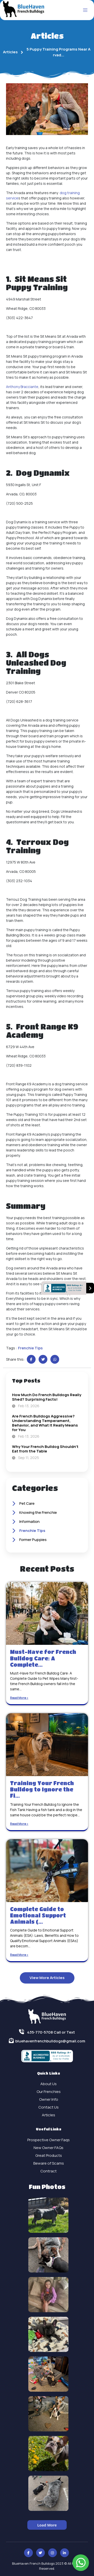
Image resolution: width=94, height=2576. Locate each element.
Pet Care (23, 1503)
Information (26, 1521)
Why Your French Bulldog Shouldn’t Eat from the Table (45, 1449)
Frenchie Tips (28, 1530)
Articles (10, 52)
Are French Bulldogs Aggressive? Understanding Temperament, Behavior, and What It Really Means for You (45, 1422)
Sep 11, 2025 (25, 1457)
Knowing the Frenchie (34, 1512)
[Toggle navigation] (85, 10)
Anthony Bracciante (22, 386)
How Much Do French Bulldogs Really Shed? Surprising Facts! (46, 1397)
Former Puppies (29, 1539)
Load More (47, 2524)
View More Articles (47, 1977)
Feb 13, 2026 (25, 1405)
